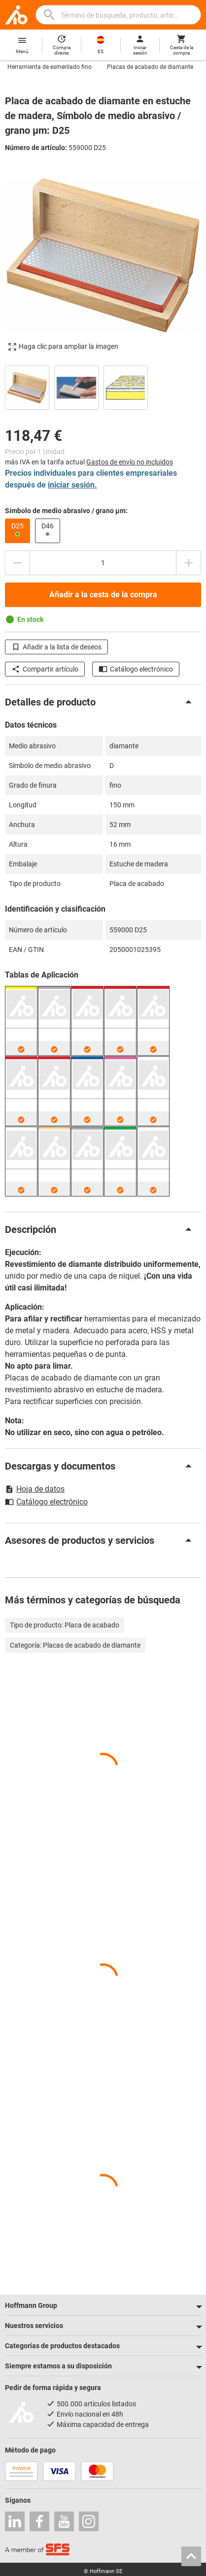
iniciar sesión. (72, 485)
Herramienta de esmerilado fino (49, 66)
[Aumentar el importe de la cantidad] (188, 563)
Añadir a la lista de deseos (56, 647)
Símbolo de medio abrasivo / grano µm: (66, 511)
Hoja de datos (35, 1489)
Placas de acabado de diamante (150, 66)
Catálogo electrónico (136, 669)
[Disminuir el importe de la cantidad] (17, 563)
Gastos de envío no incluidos (129, 462)
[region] (103, 386)
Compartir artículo (44, 669)
